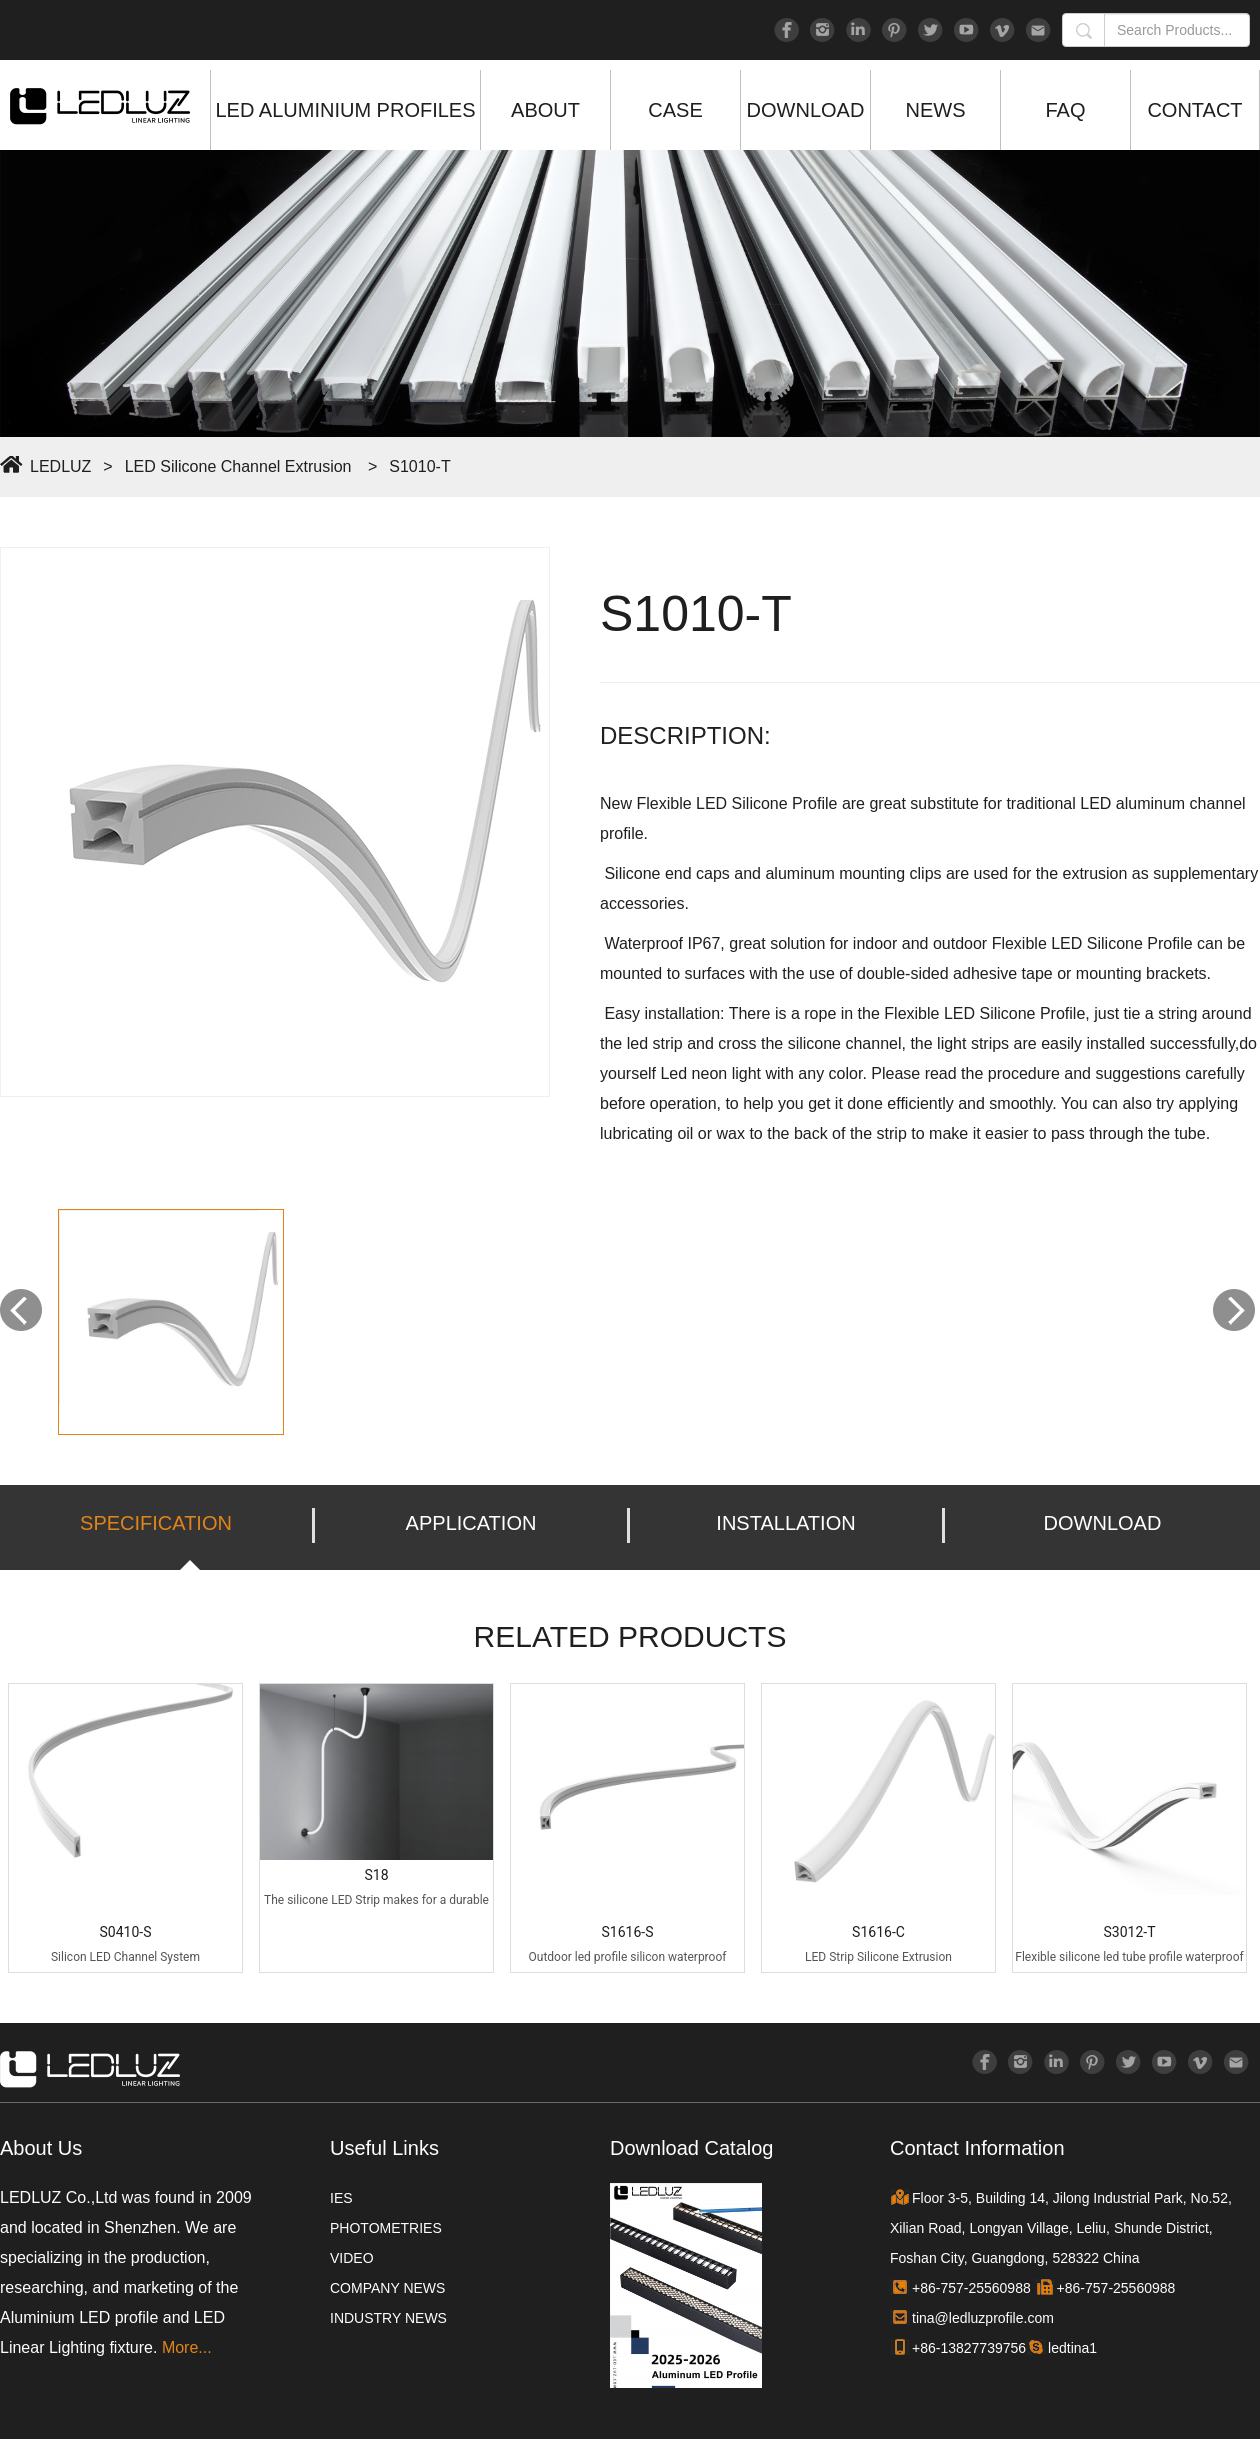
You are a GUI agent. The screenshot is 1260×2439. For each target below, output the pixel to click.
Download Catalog (691, 2148)
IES (341, 2198)
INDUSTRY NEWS (388, 2318)
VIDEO (352, 2258)
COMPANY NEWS (387, 2288)
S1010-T (419, 466)
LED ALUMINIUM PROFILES (345, 110)
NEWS (936, 110)
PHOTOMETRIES (386, 2228)
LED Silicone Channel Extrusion (238, 466)
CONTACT (1194, 110)
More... (187, 2347)
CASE (675, 110)
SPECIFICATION (156, 1523)
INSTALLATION (785, 1523)
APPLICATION (471, 1523)
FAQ (1065, 110)
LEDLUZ (60, 466)
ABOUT (545, 110)
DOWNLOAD (806, 110)
